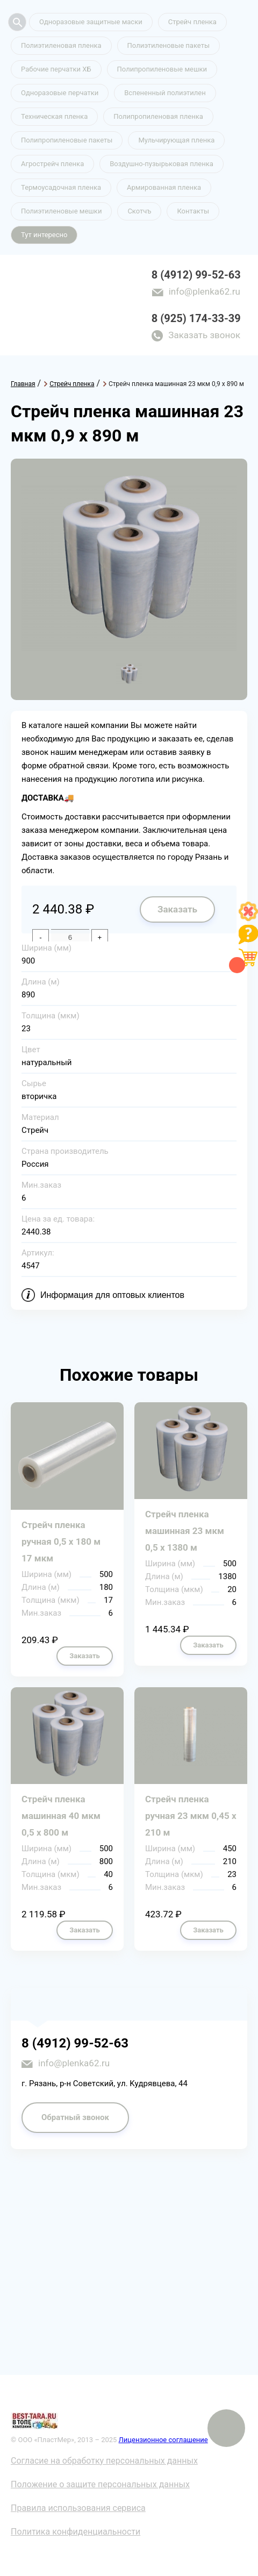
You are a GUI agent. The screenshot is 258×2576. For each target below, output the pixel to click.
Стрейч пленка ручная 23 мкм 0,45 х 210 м (190, 1816)
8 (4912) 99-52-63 (196, 274)
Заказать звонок (204, 335)
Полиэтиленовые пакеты (168, 45)
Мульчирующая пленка (176, 140)
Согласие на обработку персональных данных (104, 2461)
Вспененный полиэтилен (165, 93)
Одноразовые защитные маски (90, 22)
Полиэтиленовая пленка (61, 45)
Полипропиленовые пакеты (66, 140)
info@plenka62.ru (204, 291)
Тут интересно (44, 235)
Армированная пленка (164, 187)
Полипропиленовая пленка (158, 116)
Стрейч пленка (192, 22)
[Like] (248, 918)
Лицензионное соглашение (163, 2440)
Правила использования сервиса (78, 2508)
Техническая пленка (54, 116)
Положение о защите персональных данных (100, 2484)
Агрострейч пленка (52, 164)
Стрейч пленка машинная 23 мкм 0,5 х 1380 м (184, 1531)
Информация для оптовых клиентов (112, 1295)
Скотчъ (139, 211)
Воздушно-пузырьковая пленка (161, 164)
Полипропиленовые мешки (162, 69)
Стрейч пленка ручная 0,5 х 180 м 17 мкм (61, 1541)
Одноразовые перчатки (59, 93)
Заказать (177, 909)
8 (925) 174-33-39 (196, 318)
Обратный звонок (75, 2117)
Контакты (193, 211)
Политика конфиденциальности (75, 2532)
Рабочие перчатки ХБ (56, 69)
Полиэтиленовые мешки (61, 211)
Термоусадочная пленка (61, 187)
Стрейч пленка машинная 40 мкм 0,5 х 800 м (61, 1816)
